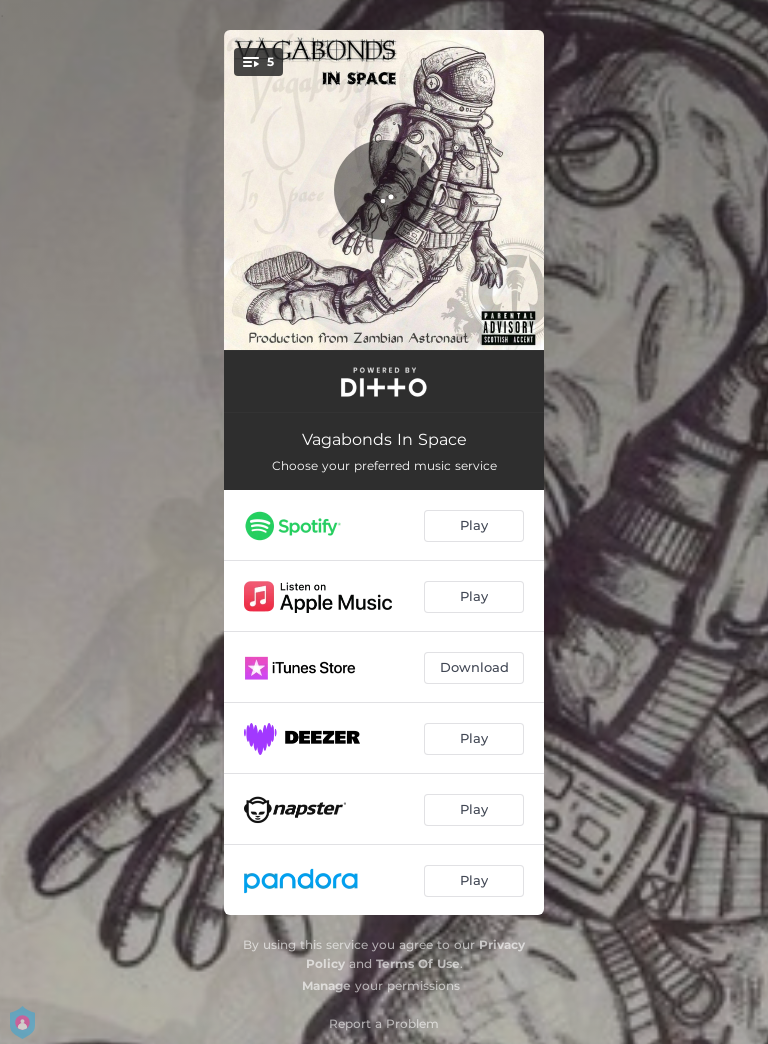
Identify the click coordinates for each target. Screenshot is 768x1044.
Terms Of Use (418, 963)
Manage (326, 985)
